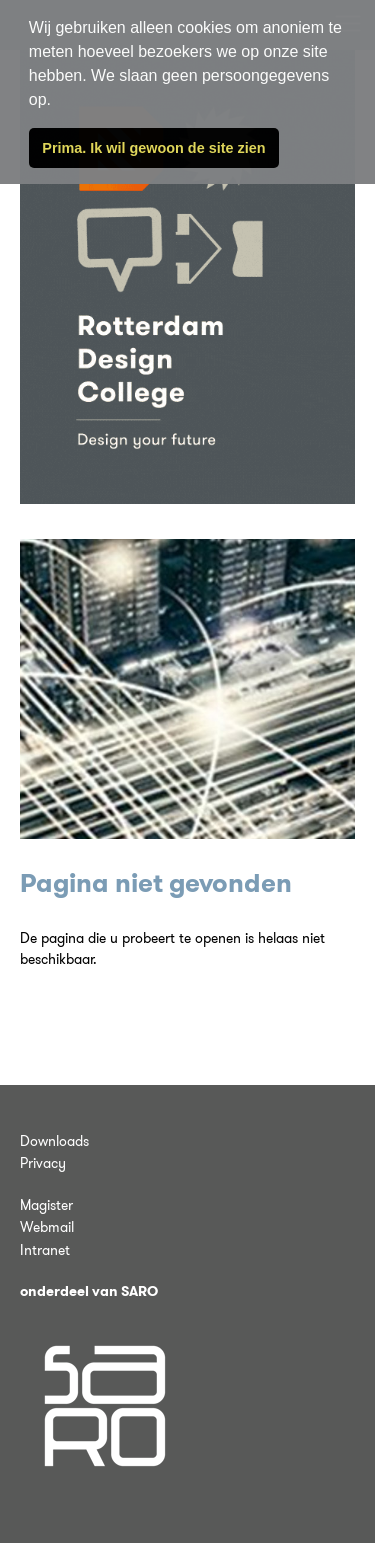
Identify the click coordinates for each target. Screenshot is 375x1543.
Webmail (47, 1227)
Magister (46, 1205)
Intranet (45, 1250)
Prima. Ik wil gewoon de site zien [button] (153, 148)
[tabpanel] (187, 689)
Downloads (54, 1141)
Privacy (43, 1163)
